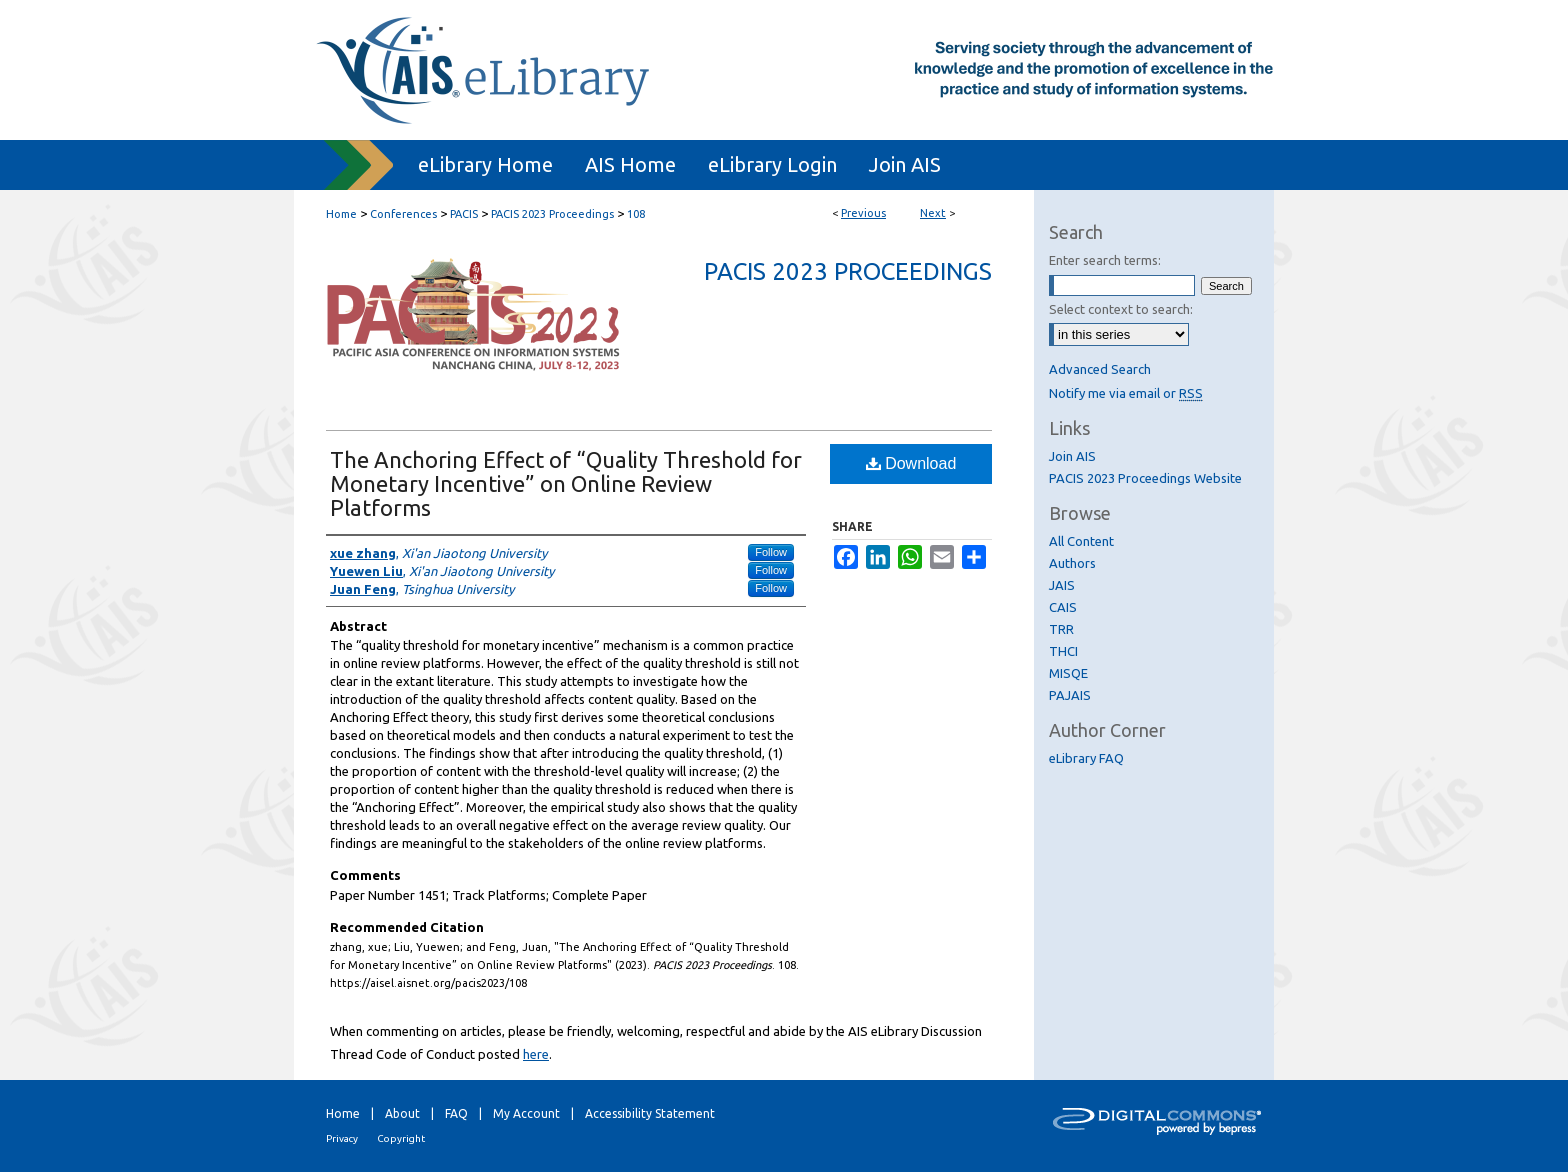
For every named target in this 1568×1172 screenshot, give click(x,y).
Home (341, 214)
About (402, 1113)
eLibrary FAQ (1086, 758)
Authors (1072, 563)
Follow (771, 552)
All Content (1081, 541)
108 (636, 214)
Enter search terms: (1105, 260)
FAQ (456, 1113)
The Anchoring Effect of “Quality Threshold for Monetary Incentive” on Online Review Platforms (566, 483)
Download (911, 463)
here (536, 1054)
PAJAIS (1070, 695)
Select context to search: (1121, 309)
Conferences (403, 214)
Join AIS (1072, 456)
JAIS (1062, 585)
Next (933, 213)
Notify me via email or (1126, 393)
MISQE (1068, 673)
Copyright (401, 1138)
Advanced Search (1100, 369)
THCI (1063, 651)
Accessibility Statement (650, 1113)
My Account (526, 1113)
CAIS (1063, 607)
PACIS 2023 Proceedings (552, 214)
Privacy (342, 1138)
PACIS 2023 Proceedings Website (1145, 478)
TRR (1061, 629)
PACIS (464, 214)
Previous (863, 213)
